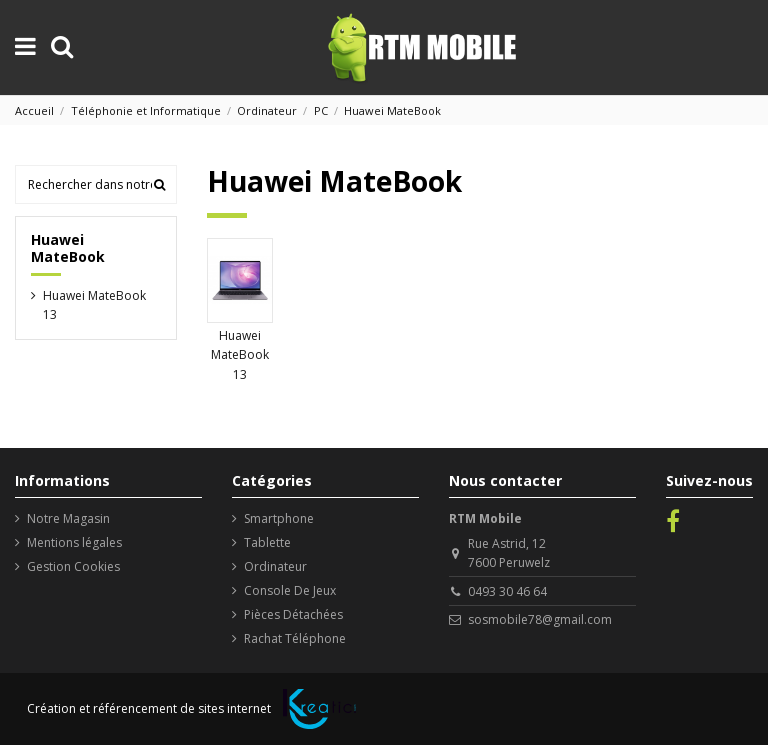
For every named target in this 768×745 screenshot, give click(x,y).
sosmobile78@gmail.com (540, 619)
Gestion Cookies (73, 566)
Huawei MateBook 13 (240, 354)
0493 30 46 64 (507, 591)
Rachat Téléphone (295, 638)
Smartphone (279, 518)
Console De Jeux (290, 590)
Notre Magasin (68, 518)
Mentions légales (74, 542)
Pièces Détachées (293, 614)
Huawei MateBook (68, 248)
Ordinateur (275, 566)
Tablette (267, 542)
